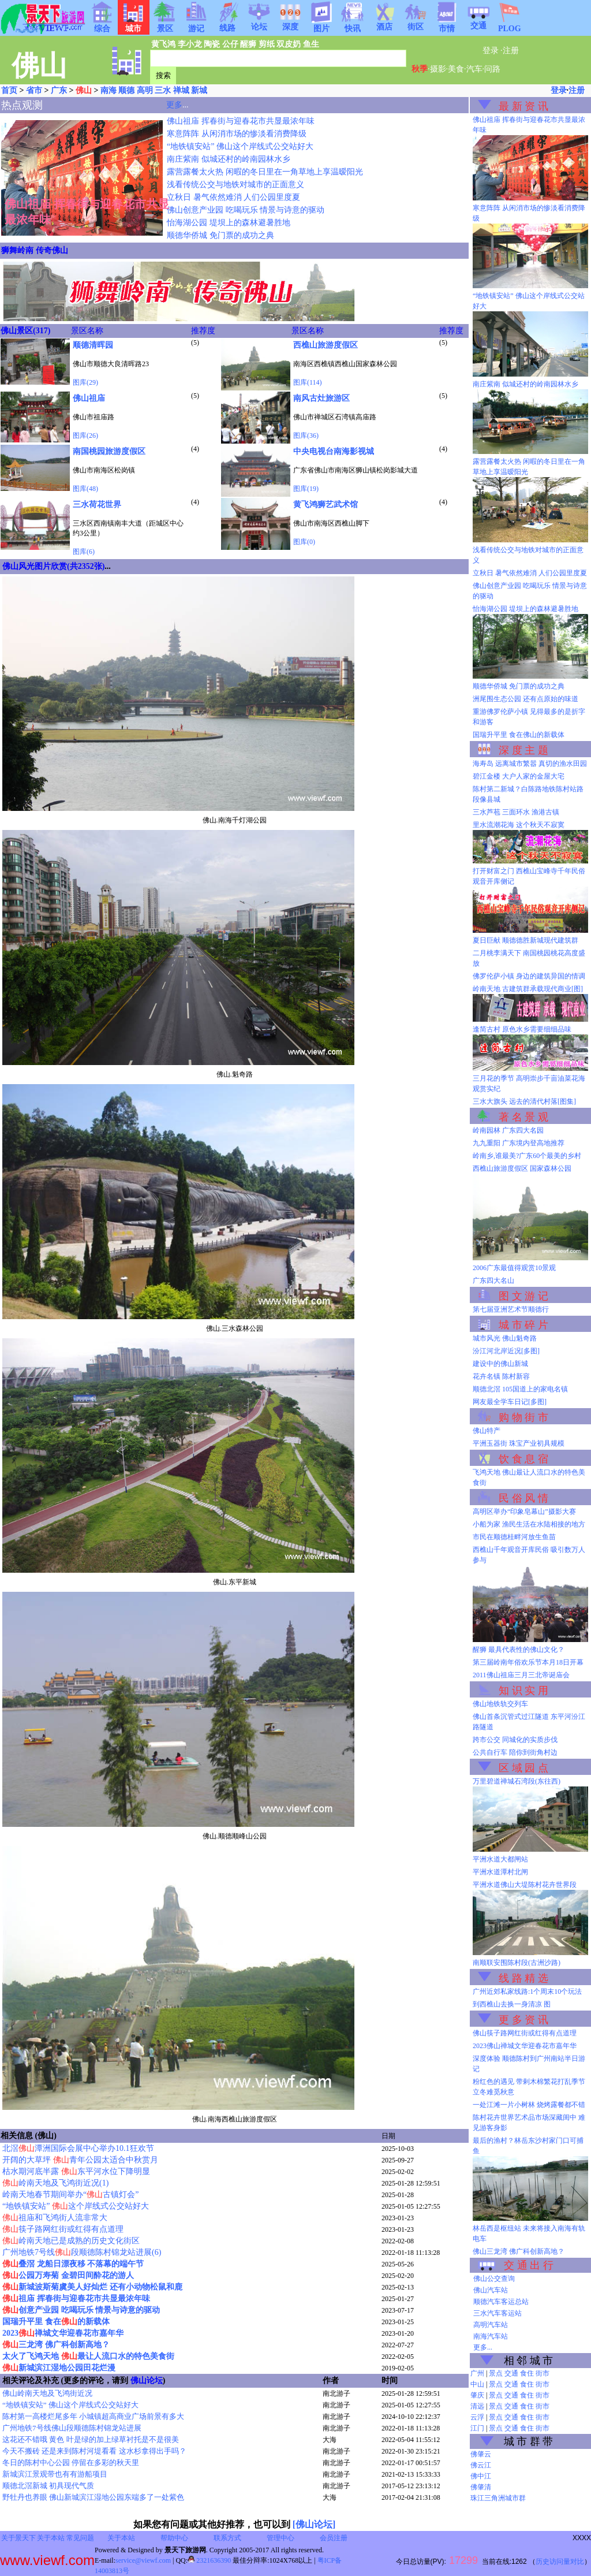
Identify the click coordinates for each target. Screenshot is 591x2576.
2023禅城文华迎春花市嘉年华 (63, 2333)
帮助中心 (174, 2538)
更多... (482, 2347)
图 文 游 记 (523, 1296)
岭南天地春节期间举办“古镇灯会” (70, 2194)
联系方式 (227, 2538)
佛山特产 (486, 1431)
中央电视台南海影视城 (333, 451)
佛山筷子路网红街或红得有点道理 (525, 2033)
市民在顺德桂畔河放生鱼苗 (514, 1537)
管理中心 (280, 2538)
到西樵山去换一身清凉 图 (512, 2004)
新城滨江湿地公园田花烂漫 (58, 2367)
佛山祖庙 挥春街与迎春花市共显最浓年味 (241, 121)
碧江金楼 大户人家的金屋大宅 (518, 776)
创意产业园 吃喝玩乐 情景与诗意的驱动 (81, 2310)
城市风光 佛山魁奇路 (505, 1338)
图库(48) (85, 489)
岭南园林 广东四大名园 (508, 1130)
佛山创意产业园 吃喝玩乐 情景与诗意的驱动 (245, 210)
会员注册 (333, 2538)
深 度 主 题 (523, 750)
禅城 (181, 90)
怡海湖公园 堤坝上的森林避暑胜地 (228, 222)
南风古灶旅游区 (321, 398)
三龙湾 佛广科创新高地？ (56, 2344)
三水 (163, 90)
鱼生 (311, 44)
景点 (496, 2373)
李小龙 (190, 44)
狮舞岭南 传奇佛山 (34, 250)
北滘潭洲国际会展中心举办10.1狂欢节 (78, 2148)
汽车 (474, 69)
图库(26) (85, 435)
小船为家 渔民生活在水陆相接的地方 (529, 1524)
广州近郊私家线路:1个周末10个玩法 (527, 1991)
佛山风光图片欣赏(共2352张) (53, 566)
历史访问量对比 (560, 2562)
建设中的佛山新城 (500, 1364)
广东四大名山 (493, 1280)
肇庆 (477, 2395)
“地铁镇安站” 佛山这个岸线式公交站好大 (240, 146)
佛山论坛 (146, 2380)
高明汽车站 (490, 2325)
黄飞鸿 (163, 44)
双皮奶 (288, 44)
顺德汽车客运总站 (501, 2302)
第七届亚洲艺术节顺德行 (511, 1309)
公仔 (230, 44)
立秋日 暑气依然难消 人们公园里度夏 (233, 197)
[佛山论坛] (314, 2524)
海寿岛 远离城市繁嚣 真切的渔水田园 (530, 764)
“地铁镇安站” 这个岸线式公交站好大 (75, 2206)
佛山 (84, 90)
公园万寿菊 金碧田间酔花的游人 (68, 2275)
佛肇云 (480, 2454)
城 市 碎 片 (523, 1325)
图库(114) (307, 382)
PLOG (509, 25)
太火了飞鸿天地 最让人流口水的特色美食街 (88, 2356)
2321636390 (209, 2560)
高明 (145, 90)
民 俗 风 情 (523, 1498)
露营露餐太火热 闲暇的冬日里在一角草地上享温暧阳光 (265, 171)
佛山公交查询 (494, 2279)
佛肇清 (480, 2487)
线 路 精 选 (523, 1978)
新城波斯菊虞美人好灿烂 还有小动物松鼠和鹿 (92, 2287)
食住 (527, 2373)
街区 (415, 23)
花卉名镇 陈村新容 (501, 1376)
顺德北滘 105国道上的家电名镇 (520, 1389)
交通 (478, 22)
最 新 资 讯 (523, 106)
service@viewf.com (143, 2560)
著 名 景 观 (523, 1117)
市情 (446, 25)
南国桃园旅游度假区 (109, 451)
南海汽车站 (490, 2336)
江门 (477, 2428)
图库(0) (304, 542)
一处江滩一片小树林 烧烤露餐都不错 (529, 2105)
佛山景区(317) (25, 330)
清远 (477, 2406)
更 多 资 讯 (523, 2020)
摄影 (438, 69)
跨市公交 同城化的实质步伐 (515, 1740)
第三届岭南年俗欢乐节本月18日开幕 (528, 1662)
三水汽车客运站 (497, 2313)
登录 (490, 50)
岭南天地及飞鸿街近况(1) (55, 2183)
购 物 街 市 (523, 1417)
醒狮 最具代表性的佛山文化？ (518, 1650)
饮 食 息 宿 (523, 1459)
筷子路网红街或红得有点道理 (63, 2229)
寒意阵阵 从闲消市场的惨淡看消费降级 (236, 133)
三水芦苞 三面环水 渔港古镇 (516, 812)
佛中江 (480, 2476)
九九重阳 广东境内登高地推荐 (518, 1143)
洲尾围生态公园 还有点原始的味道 (525, 699)
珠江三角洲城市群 (498, 2498)
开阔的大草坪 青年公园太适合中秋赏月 (80, 2160)
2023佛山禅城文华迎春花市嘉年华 (525, 2046)
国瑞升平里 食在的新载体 (56, 2321)
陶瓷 (212, 44)
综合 (102, 25)
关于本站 (51, 2538)
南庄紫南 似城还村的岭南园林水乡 (228, 159)
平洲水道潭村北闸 (500, 1872)
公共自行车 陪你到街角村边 (515, 1752)
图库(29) (85, 382)
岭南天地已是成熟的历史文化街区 (71, 2240)
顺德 (126, 90)
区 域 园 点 (523, 1768)
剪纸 (267, 44)
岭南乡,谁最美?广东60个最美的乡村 (527, 1156)
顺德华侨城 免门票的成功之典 (220, 235)
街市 (542, 2373)
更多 (174, 104)
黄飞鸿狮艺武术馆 (325, 504)
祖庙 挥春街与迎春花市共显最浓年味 (76, 2298)
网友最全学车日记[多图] (510, 1402)
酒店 (384, 23)
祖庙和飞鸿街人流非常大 (54, 2217)
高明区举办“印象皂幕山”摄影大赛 (524, 1511)
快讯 (352, 25)
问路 (492, 69)
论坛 (259, 23)
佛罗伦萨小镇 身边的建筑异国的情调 (529, 976)
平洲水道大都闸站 (500, 1859)
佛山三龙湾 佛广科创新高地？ (518, 2251)
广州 (477, 2373)
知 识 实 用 (523, 1690)
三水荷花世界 (97, 504)
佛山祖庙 (89, 398)
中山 (477, 2384)
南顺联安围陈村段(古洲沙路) (516, 1963)
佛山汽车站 (490, 2290)
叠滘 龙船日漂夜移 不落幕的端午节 (73, 2263)
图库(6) (84, 552)
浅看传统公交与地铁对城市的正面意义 (235, 184)
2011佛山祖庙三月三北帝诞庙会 (521, 1675)
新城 (199, 90)
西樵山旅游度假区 (325, 345)
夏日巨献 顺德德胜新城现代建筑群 (525, 940)
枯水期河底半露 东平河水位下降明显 (76, 2171)
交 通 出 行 (528, 2265)
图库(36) (306, 435)
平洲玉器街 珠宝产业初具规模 (518, 1443)
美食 (456, 69)
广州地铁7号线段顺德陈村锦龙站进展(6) (81, 2252)
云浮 (477, 2417)
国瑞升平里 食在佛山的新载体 (518, 735)
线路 (227, 24)
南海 (108, 90)
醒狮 (248, 44)
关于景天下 (18, 2538)
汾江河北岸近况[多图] (506, 1351)
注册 (511, 50)
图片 (321, 25)
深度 (290, 23)
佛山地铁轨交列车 (500, 1704)
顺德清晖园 (93, 345)
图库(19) (306, 489)
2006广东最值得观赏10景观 (514, 1268)
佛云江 (480, 2465)
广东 (59, 90)
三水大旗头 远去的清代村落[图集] (524, 1101)
